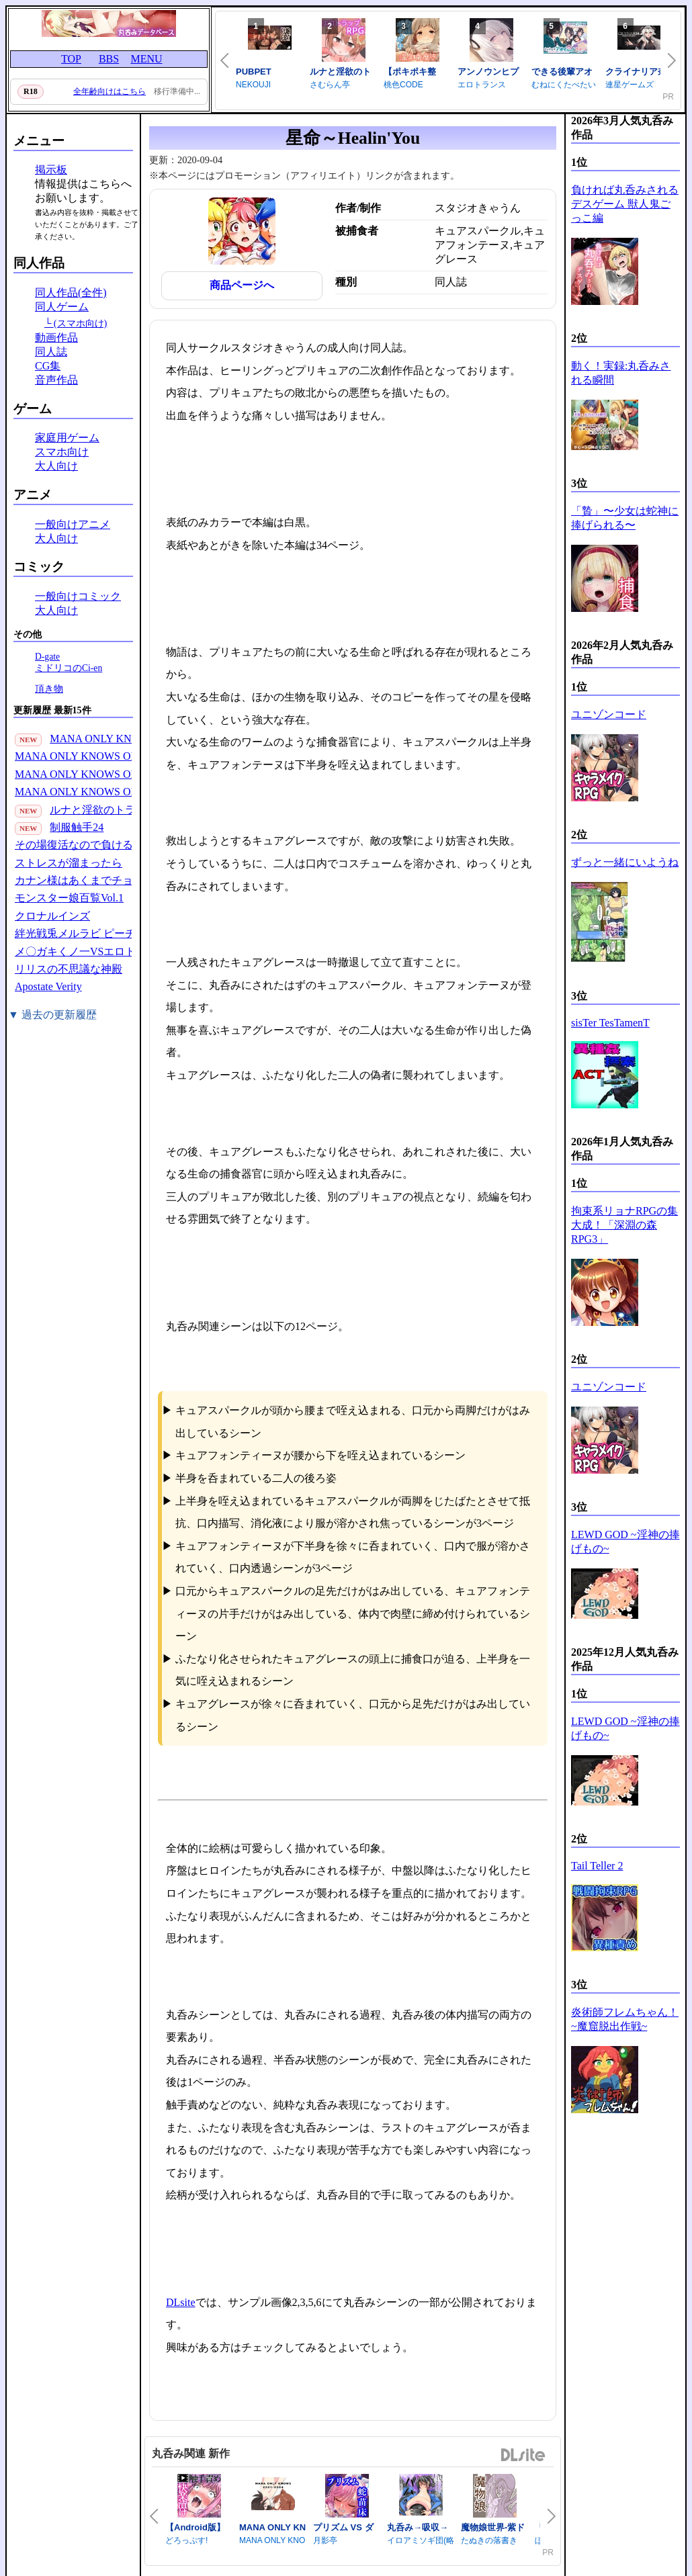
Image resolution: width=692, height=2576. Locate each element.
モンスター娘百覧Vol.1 (69, 897)
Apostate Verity (48, 986)
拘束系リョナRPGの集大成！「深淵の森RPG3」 (624, 1225)
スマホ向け (62, 451)
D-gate (47, 657)
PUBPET (253, 71)
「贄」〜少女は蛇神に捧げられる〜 (625, 518)
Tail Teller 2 (597, 1865)
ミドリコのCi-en (68, 668)
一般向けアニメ (72, 524)
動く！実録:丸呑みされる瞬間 (621, 373)
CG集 (47, 365)
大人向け (56, 466)
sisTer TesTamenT (610, 1022)
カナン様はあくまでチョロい (85, 880)
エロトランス (482, 84)
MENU (146, 58)
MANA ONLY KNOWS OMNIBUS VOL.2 (110, 774)
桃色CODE (403, 84)
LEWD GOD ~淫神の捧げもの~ (625, 1541)
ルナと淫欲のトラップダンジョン (130, 809)
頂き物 (49, 689)
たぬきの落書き (489, 2540)
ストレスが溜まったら (68, 863)
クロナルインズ (52, 916)
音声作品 (56, 380)
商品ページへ (242, 285)
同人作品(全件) (71, 292)
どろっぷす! (186, 2540)
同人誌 (51, 351)
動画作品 (56, 337)
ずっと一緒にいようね (625, 862)
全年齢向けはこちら (109, 91)
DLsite (181, 2302)
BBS (109, 58)
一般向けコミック (78, 596)
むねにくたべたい (563, 84)
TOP (71, 58)
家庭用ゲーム (67, 437)
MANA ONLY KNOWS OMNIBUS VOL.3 (110, 756)
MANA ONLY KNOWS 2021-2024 (127, 738)
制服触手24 (76, 827)
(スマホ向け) (80, 323)
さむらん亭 (330, 84)
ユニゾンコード (608, 714)
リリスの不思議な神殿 (68, 969)
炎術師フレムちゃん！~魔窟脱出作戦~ (625, 2019)
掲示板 (51, 169)
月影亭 (325, 2540)
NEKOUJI (253, 84)
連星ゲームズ (629, 84)
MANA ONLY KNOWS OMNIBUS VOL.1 (110, 791)
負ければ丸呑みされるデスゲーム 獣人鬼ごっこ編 (625, 204)
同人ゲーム (62, 306)
